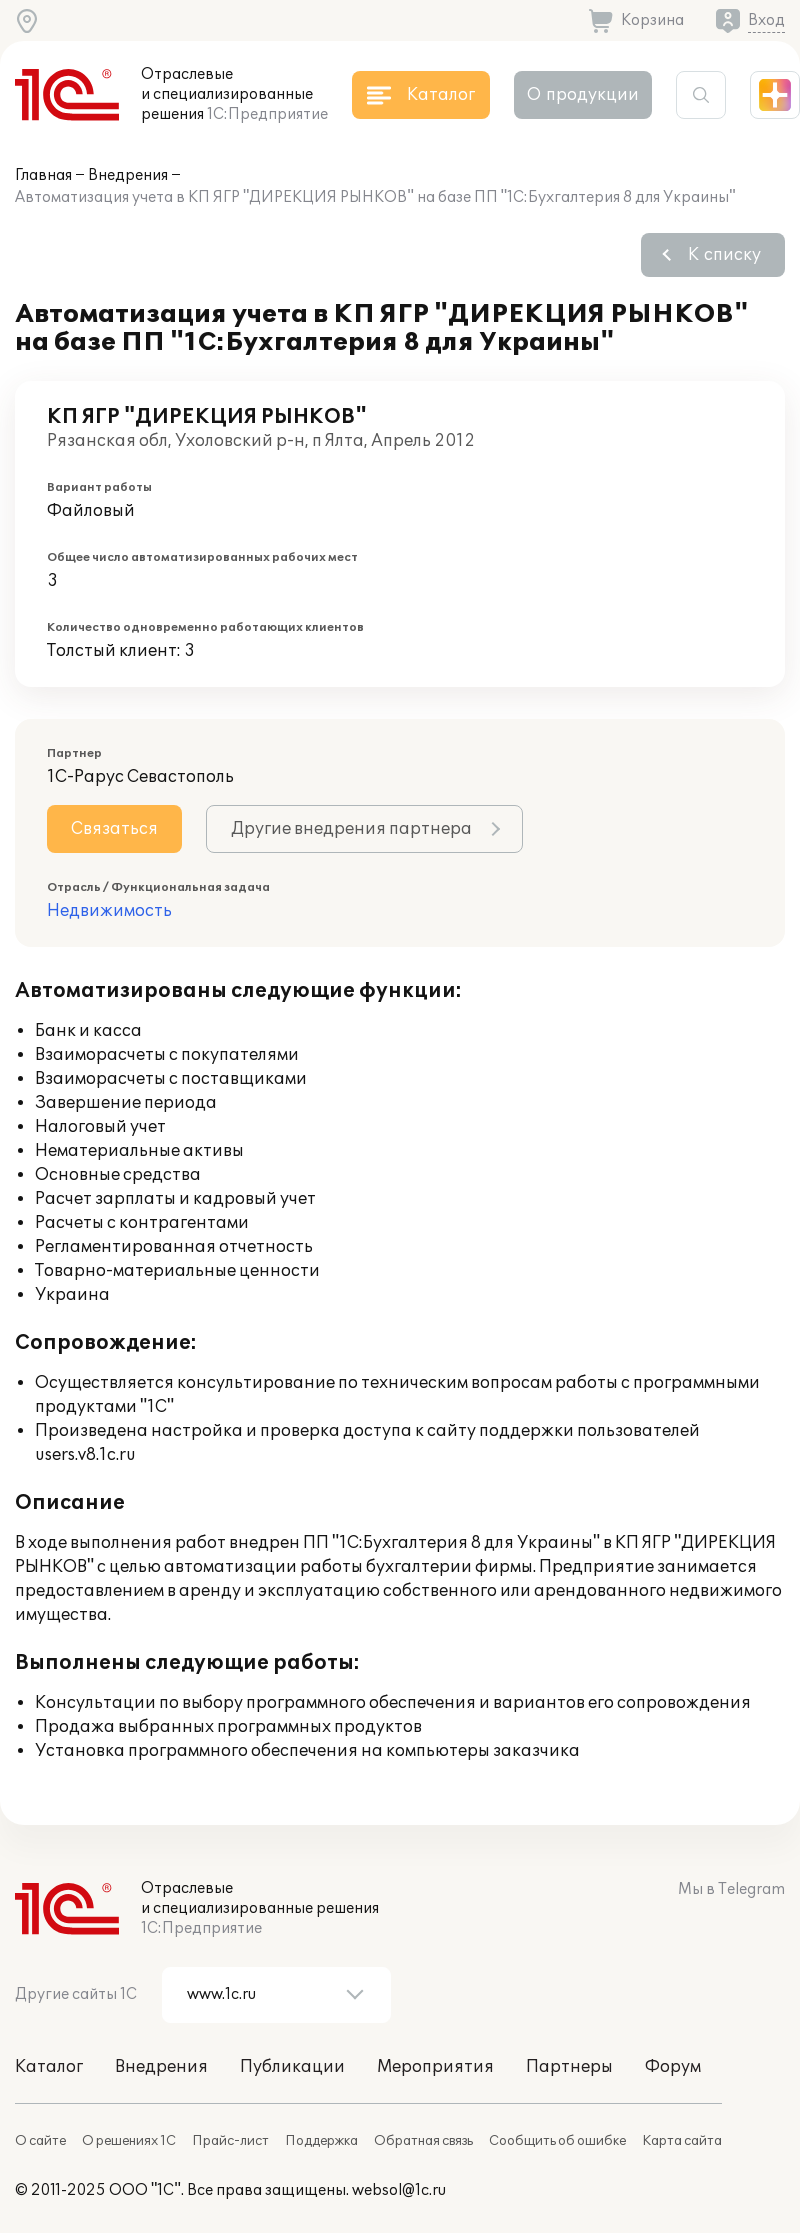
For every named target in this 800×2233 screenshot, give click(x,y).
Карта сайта (682, 2141)
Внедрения (128, 175)
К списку (724, 255)
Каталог (49, 2067)
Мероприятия (435, 2067)
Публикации (292, 2067)
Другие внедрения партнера (351, 829)
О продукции (583, 95)
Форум (673, 2067)
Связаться (114, 829)
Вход (766, 20)
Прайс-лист (230, 2141)
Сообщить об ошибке (557, 2141)
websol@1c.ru (399, 2190)
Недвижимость (109, 911)
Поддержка (321, 2141)
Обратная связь (423, 2141)
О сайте (40, 2141)
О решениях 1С (129, 2141)
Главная (43, 175)
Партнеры (569, 2067)
